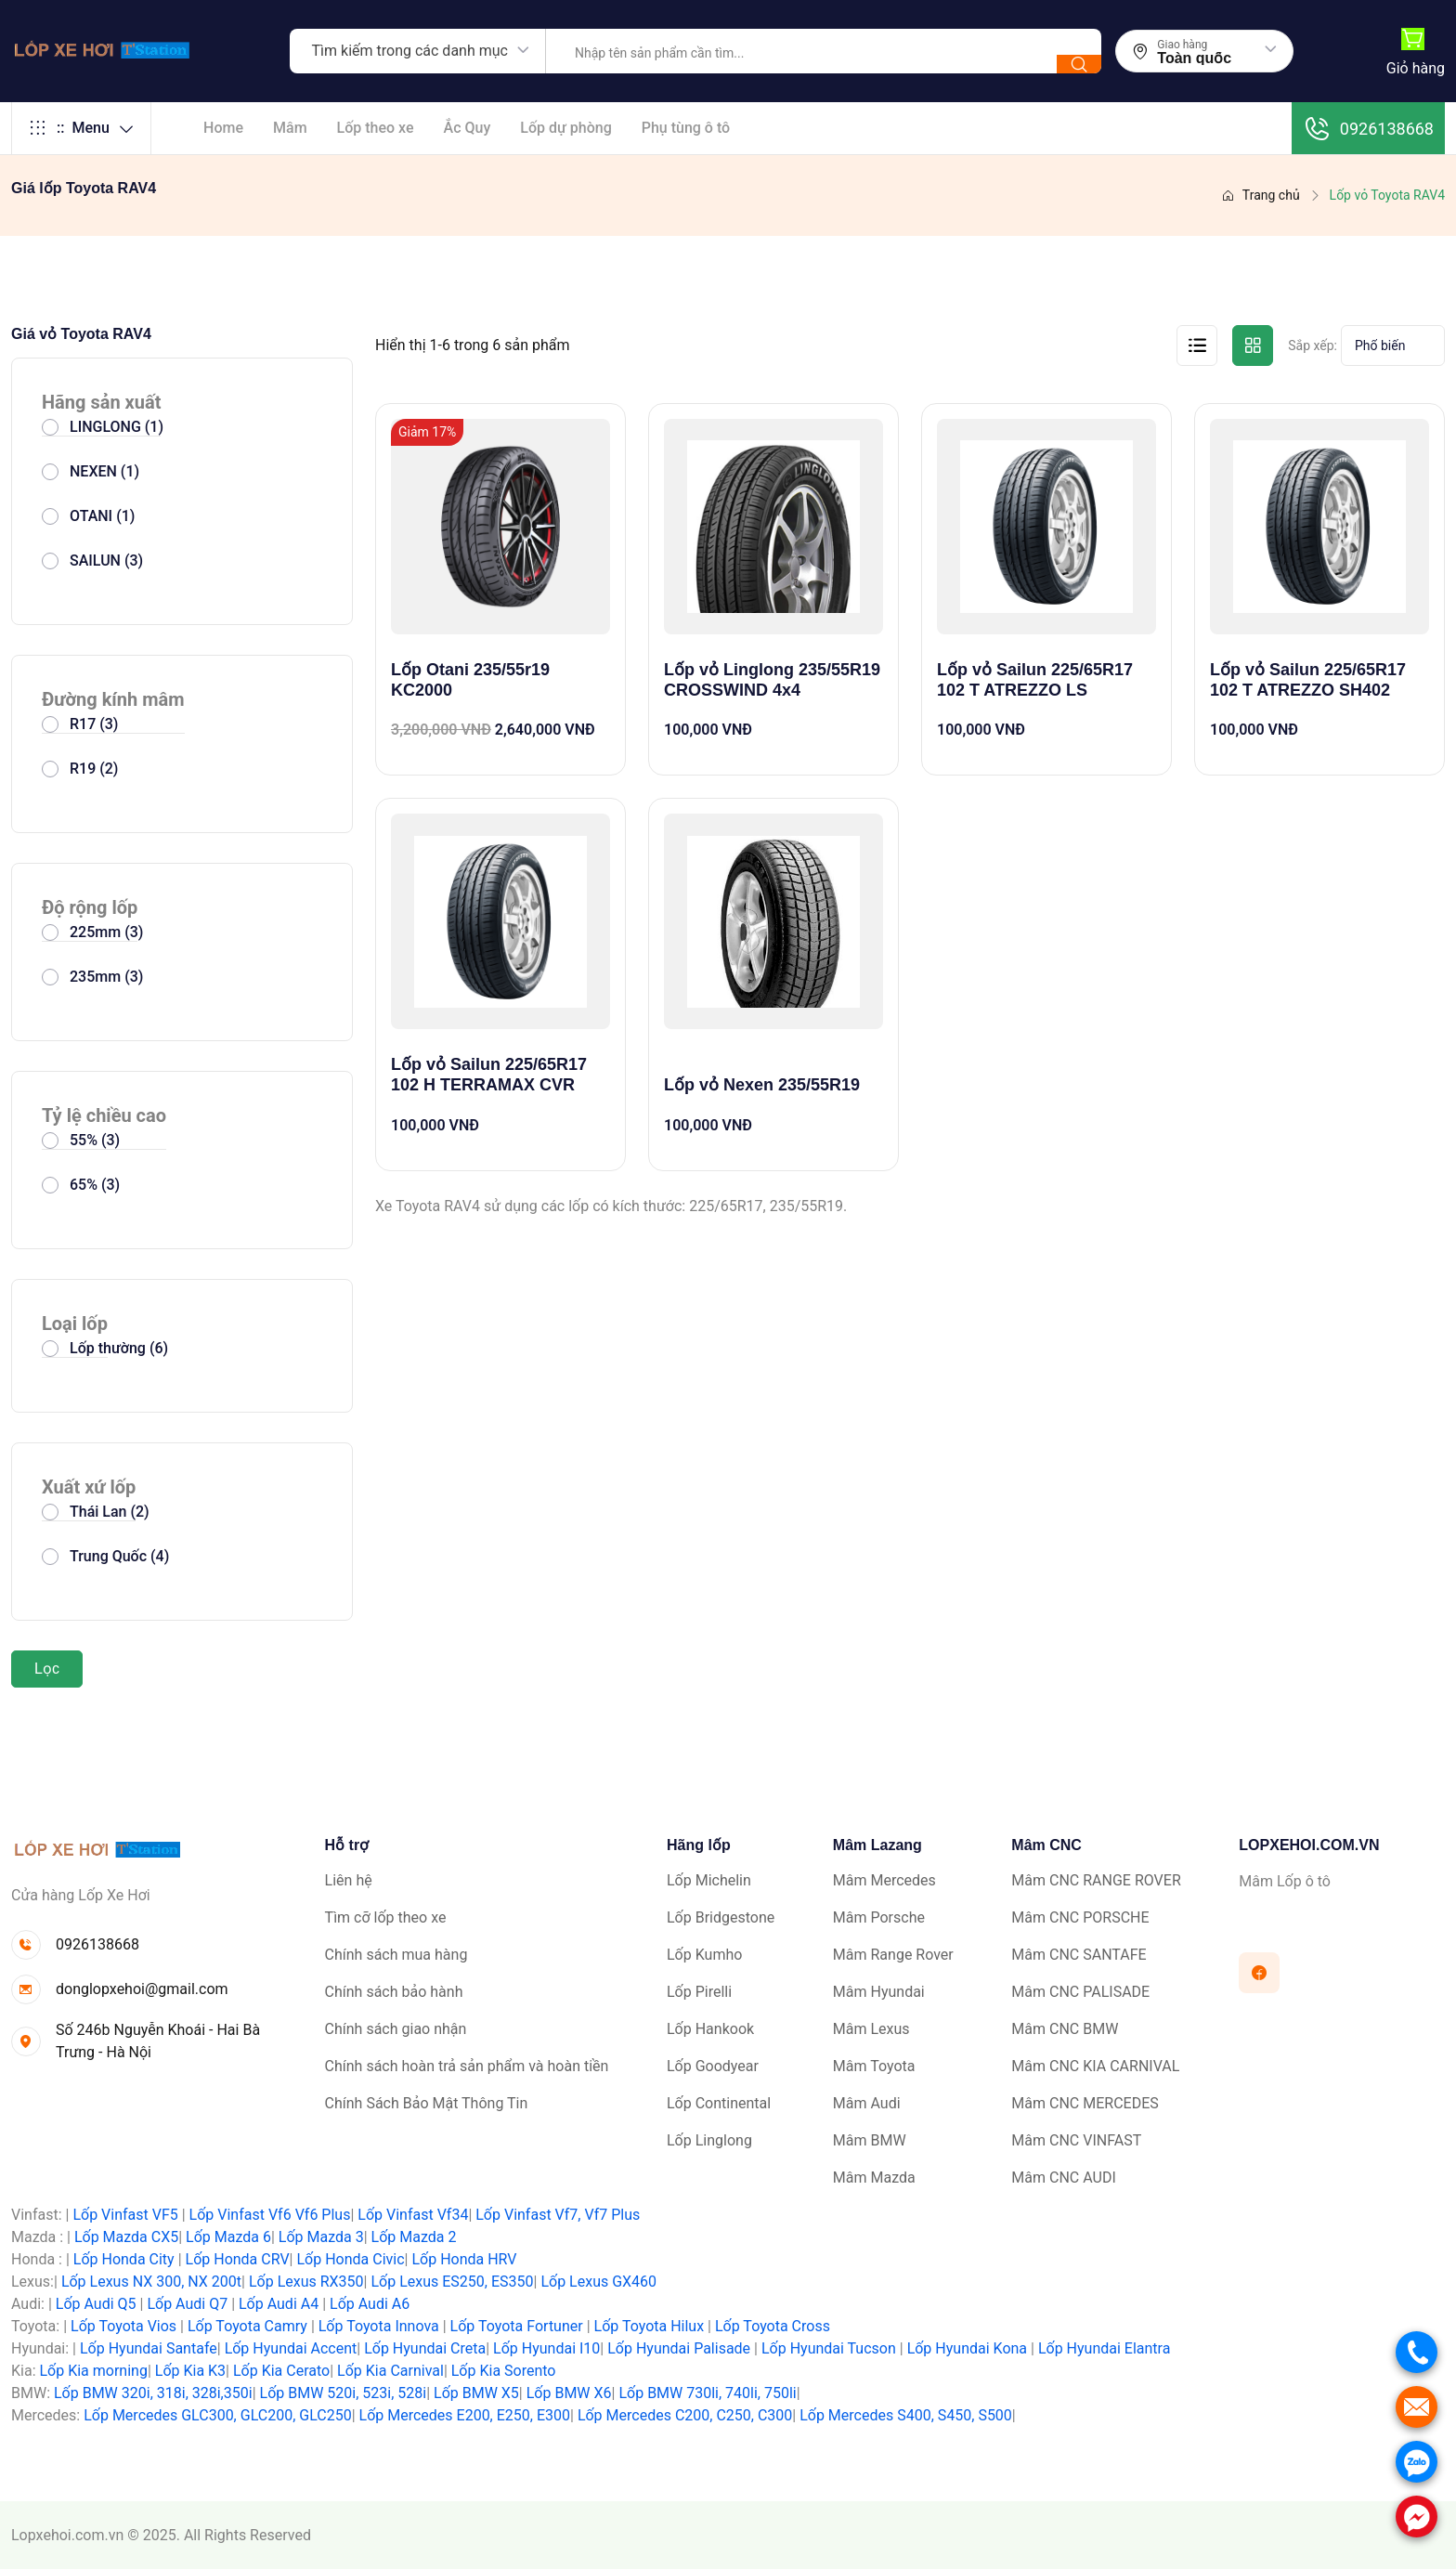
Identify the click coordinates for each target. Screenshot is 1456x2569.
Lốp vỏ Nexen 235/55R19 (762, 1085)
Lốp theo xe (375, 128)
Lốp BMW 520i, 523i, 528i (343, 2393)
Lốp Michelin (709, 1880)
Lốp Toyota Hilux (649, 2326)
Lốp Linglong (709, 2140)
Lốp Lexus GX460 (598, 2281)
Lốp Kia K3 (190, 2371)
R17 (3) (94, 724)
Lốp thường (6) (119, 1348)
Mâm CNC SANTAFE (1078, 1954)
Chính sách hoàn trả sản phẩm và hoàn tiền (467, 2066)
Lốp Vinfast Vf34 (413, 2214)
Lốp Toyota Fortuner (516, 2326)
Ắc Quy (467, 128)
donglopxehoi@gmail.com (142, 1989)
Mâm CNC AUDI (1063, 2177)
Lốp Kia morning (93, 2371)
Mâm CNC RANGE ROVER (1095, 1880)
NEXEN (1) (104, 471)
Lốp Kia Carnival (390, 2371)
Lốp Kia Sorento (503, 2371)
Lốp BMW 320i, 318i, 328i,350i (153, 2393)
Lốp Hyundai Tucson (828, 2348)
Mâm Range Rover (893, 1954)
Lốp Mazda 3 (321, 2237)
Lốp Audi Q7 (187, 2304)
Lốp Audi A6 (370, 2304)
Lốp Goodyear (713, 2066)
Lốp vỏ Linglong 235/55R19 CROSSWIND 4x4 (772, 679)
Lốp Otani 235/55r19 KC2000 (470, 679)
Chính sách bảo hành (394, 1992)
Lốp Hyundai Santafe (148, 2348)
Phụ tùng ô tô (686, 128)
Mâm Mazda (874, 2177)
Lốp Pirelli (699, 1992)
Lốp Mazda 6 (228, 2237)
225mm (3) (106, 932)
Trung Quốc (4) (119, 1556)
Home (223, 128)
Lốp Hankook (710, 2029)
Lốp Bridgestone (720, 1917)
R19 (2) (94, 768)
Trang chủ (1260, 195)
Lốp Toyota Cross (772, 2326)
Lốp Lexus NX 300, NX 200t (151, 2281)
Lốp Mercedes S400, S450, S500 (906, 2415)
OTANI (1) (102, 516)
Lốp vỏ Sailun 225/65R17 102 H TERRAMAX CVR (489, 1074)
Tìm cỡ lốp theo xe (386, 1917)
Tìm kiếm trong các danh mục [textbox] (410, 50)
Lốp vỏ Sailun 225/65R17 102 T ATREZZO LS (1035, 679)
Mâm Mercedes (884, 1880)
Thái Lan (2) (110, 1511)
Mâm (290, 128)
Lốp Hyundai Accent (291, 2348)
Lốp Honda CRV (238, 2259)
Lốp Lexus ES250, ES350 (451, 2281)
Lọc (46, 1668)
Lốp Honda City (124, 2259)
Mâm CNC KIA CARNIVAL (1095, 2066)
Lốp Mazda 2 (414, 2237)
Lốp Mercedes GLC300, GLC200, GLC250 (217, 2415)
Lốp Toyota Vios (123, 2326)
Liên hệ (348, 1880)
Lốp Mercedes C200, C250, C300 (685, 2415)
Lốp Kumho (704, 1954)
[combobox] (418, 51)
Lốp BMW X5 (476, 2393)
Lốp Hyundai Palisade (678, 2348)
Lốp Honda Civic (350, 2259)
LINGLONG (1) (116, 427)
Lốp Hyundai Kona (967, 2348)
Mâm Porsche (879, 1917)
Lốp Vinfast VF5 (124, 2214)
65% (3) (95, 1184)
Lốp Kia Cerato (281, 2371)
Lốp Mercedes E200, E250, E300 (464, 2415)
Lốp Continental (719, 2103)
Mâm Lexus (871, 2029)
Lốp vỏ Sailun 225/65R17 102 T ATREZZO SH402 (1308, 679)
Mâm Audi (867, 2103)
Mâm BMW (869, 2140)
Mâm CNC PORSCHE (1080, 1917)
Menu (81, 128)
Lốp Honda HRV (463, 2259)
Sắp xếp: (1312, 345)
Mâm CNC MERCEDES (1084, 2103)
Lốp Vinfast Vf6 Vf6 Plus (270, 2214)
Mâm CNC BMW (1064, 2029)
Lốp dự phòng (565, 128)
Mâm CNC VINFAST (1076, 2140)
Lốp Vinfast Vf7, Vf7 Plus (557, 2214)
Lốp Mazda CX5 (126, 2237)
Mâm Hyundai (879, 1992)
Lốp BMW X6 (569, 2393)
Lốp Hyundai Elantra (1104, 2348)
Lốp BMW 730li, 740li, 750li (707, 2393)
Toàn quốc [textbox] (1194, 58)
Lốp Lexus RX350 (306, 2281)
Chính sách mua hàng (396, 1954)
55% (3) (95, 1140)
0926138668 (1368, 128)
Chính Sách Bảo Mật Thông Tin (426, 2103)
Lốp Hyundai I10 (546, 2348)
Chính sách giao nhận (396, 2029)
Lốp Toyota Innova (378, 2326)
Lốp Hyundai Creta (425, 2348)
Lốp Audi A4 (278, 2304)
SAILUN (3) (106, 560)
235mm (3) (106, 976)
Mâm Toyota (874, 2066)
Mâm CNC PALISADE (1080, 1992)
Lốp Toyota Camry (247, 2326)
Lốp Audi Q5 (96, 2304)
